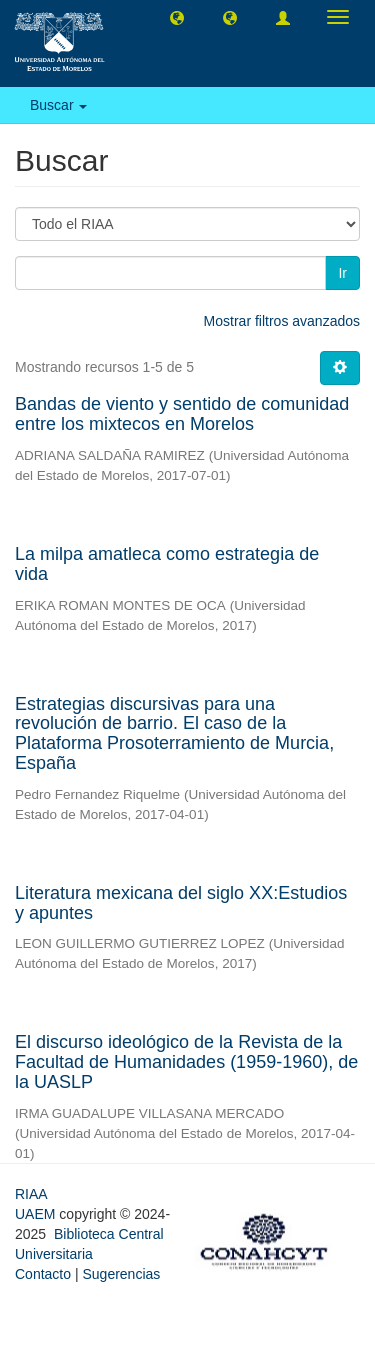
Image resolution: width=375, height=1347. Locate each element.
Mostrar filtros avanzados (282, 321)
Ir (342, 273)
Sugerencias (121, 1274)
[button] (177, 17)
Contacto (43, 1274)
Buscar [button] (58, 105)
